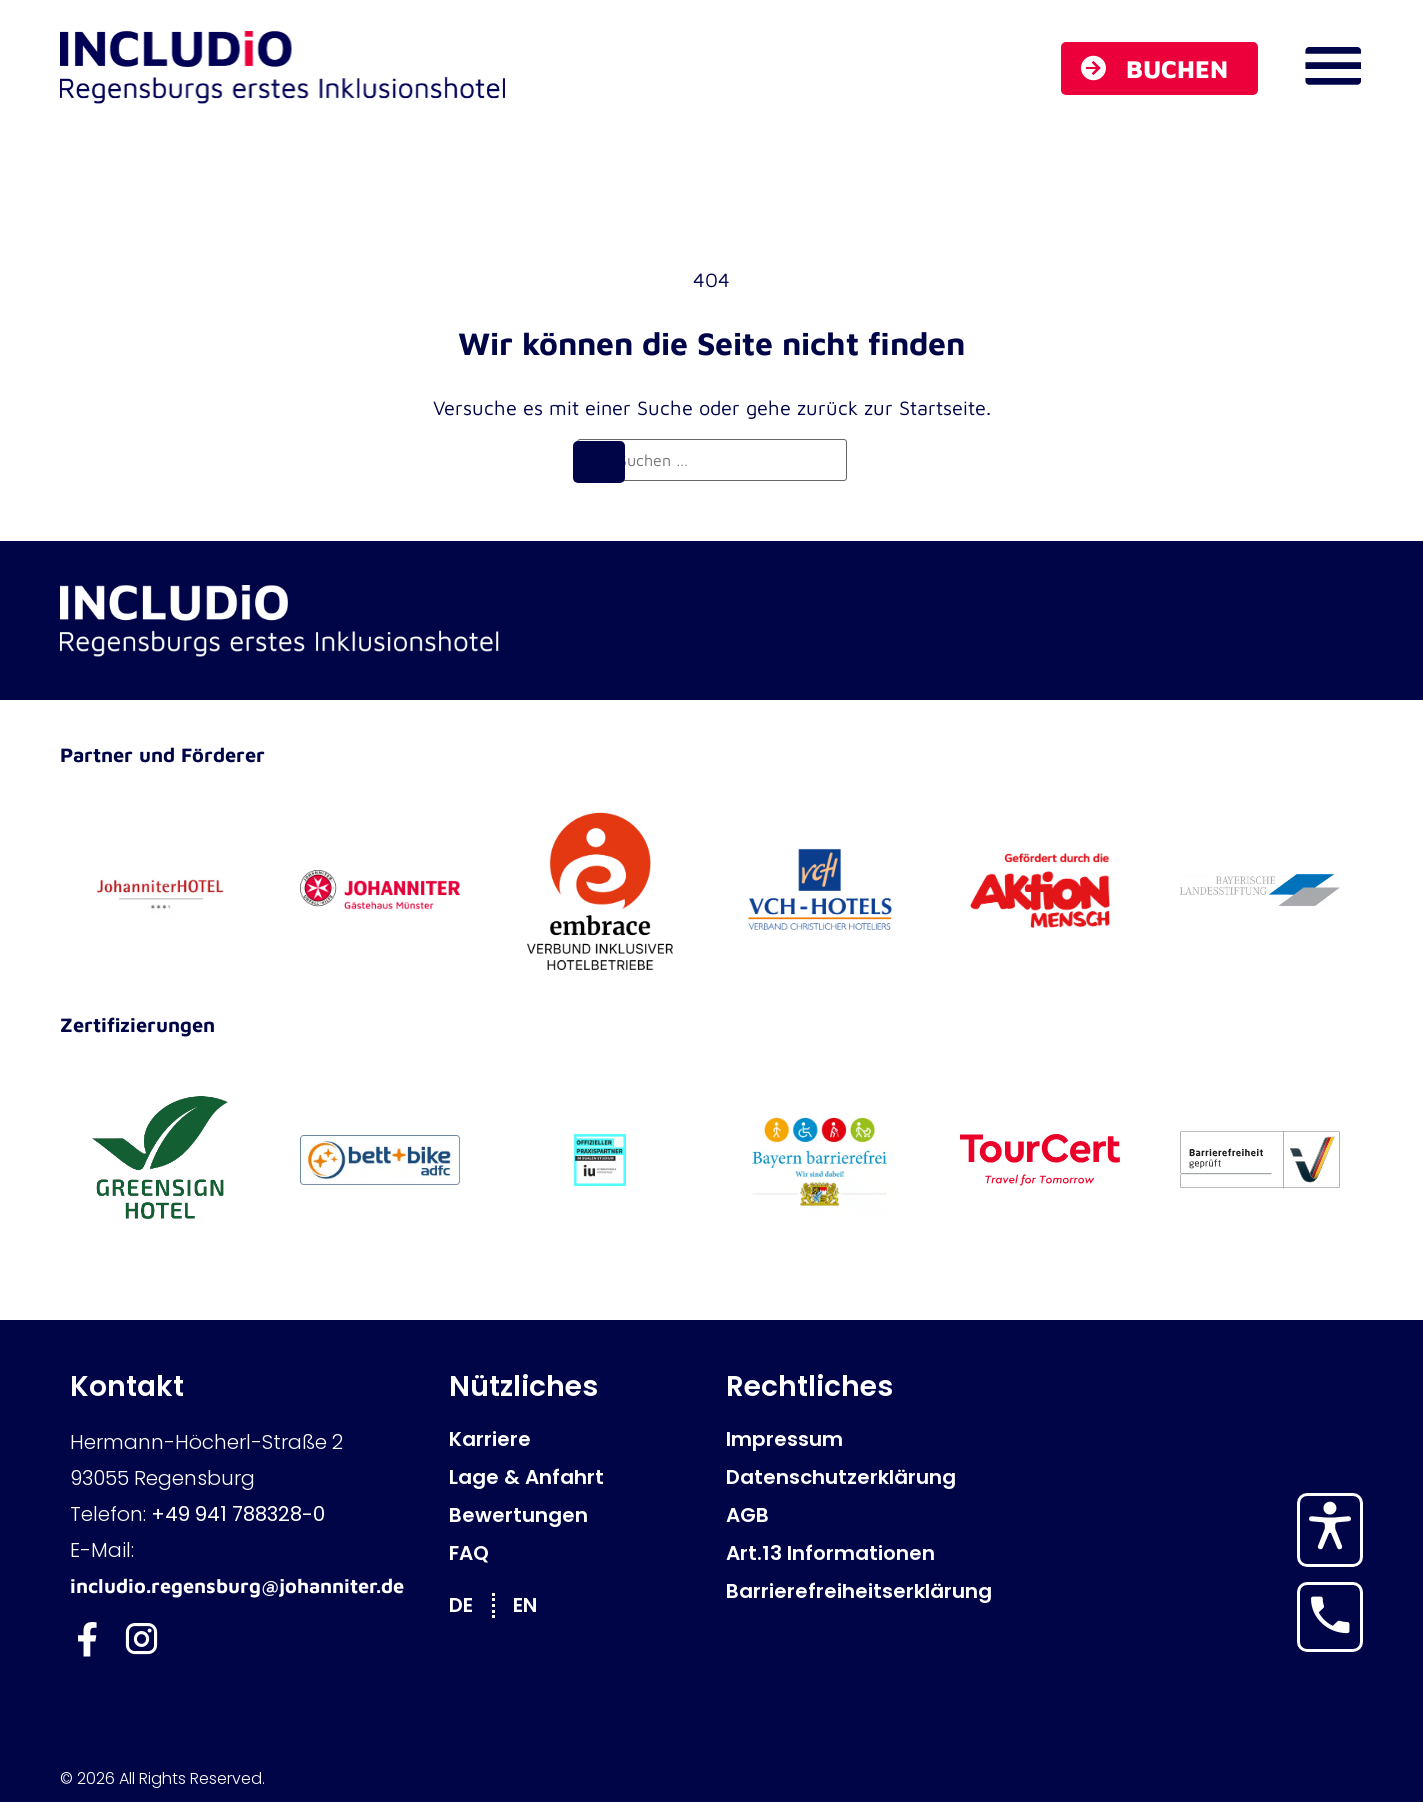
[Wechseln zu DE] (471, 1604)
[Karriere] (577, 1439)
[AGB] (854, 1515)
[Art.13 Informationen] (854, 1553)
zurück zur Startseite (891, 407)
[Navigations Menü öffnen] (1333, 66)
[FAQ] (577, 1553)
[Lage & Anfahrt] (577, 1477)
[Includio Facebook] (87, 1639)
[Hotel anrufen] (1330, 1615)
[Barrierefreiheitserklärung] (854, 1591)
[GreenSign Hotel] (160, 1160)
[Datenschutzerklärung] (854, 1477)
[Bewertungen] (577, 1515)
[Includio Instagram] (142, 1639)
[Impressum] (854, 1439)
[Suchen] (599, 462)
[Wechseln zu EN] (535, 1604)
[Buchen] (1159, 68)
